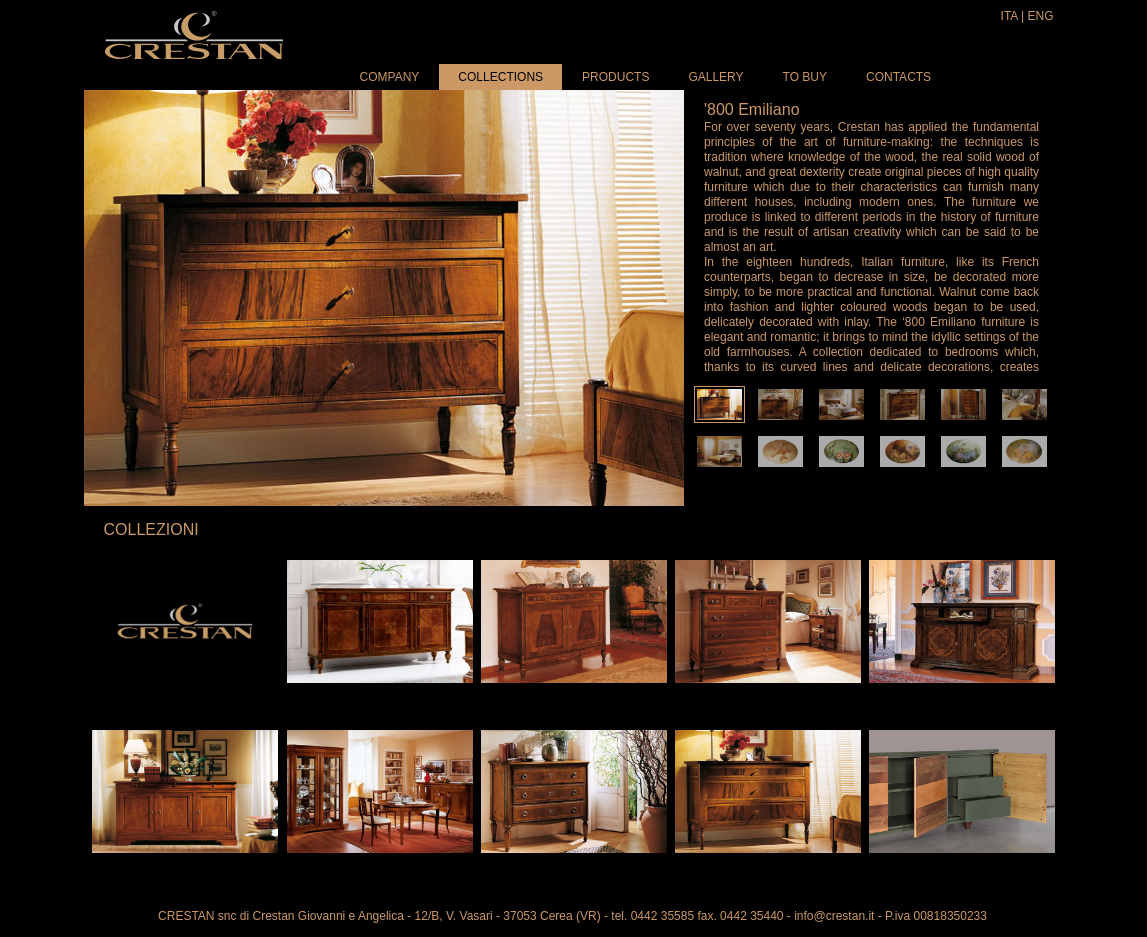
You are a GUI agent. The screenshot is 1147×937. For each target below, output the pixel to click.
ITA (1009, 16)
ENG (1040, 16)
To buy (805, 77)
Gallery (715, 77)
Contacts (898, 77)
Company (390, 77)
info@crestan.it (834, 916)
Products (615, 77)
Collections (500, 77)
